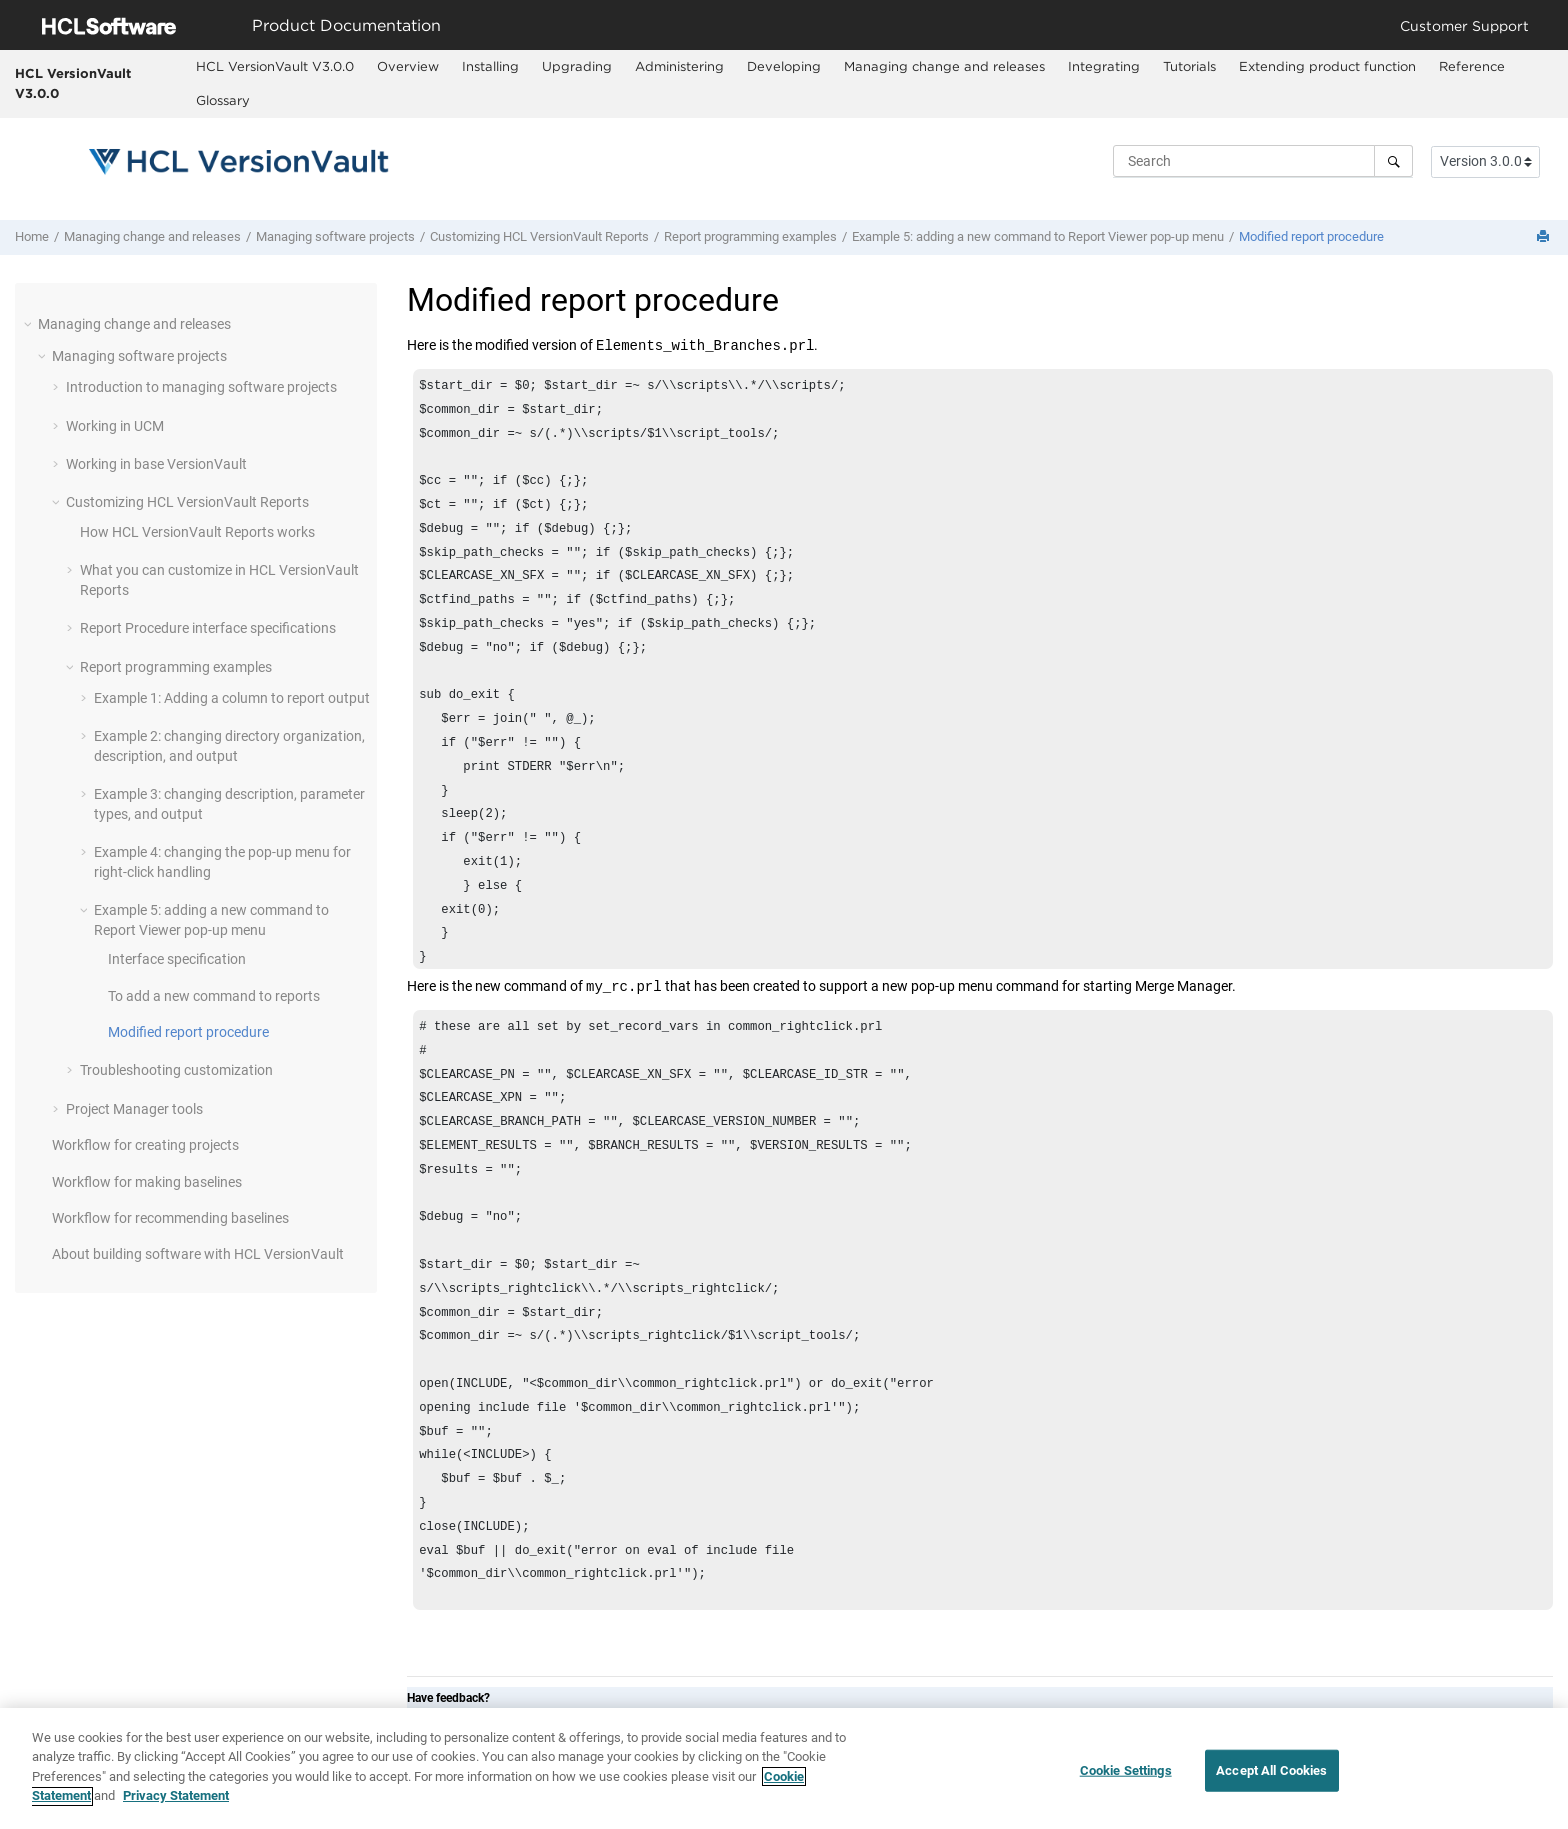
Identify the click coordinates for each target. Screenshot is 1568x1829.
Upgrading (577, 66)
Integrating (1104, 66)
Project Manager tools (134, 1109)
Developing (784, 66)
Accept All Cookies (1271, 1777)
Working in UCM (115, 426)
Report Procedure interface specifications (208, 628)
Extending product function (1327, 66)
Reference (1472, 66)
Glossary (223, 100)
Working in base (156, 464)
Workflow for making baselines (147, 1182)
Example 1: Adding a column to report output (232, 698)
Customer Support (1464, 25)
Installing (490, 66)
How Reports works (197, 532)
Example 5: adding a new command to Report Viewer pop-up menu (1038, 236)
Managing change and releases (944, 66)
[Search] (1393, 161)
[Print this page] (1545, 237)
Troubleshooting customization (176, 1070)
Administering (679, 66)
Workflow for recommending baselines (170, 1218)
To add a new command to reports (214, 996)
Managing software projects (335, 236)
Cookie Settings (1126, 1777)
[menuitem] (274, 67)
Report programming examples (750, 236)
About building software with (198, 1254)
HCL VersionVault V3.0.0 (73, 83)
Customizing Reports (539, 236)
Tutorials (1189, 66)
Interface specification (177, 959)
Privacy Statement (176, 1804)
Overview (408, 66)
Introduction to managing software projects (201, 387)
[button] (30, 324)
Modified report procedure (1311, 236)
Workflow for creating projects (145, 1145)
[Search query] (1263, 161)
